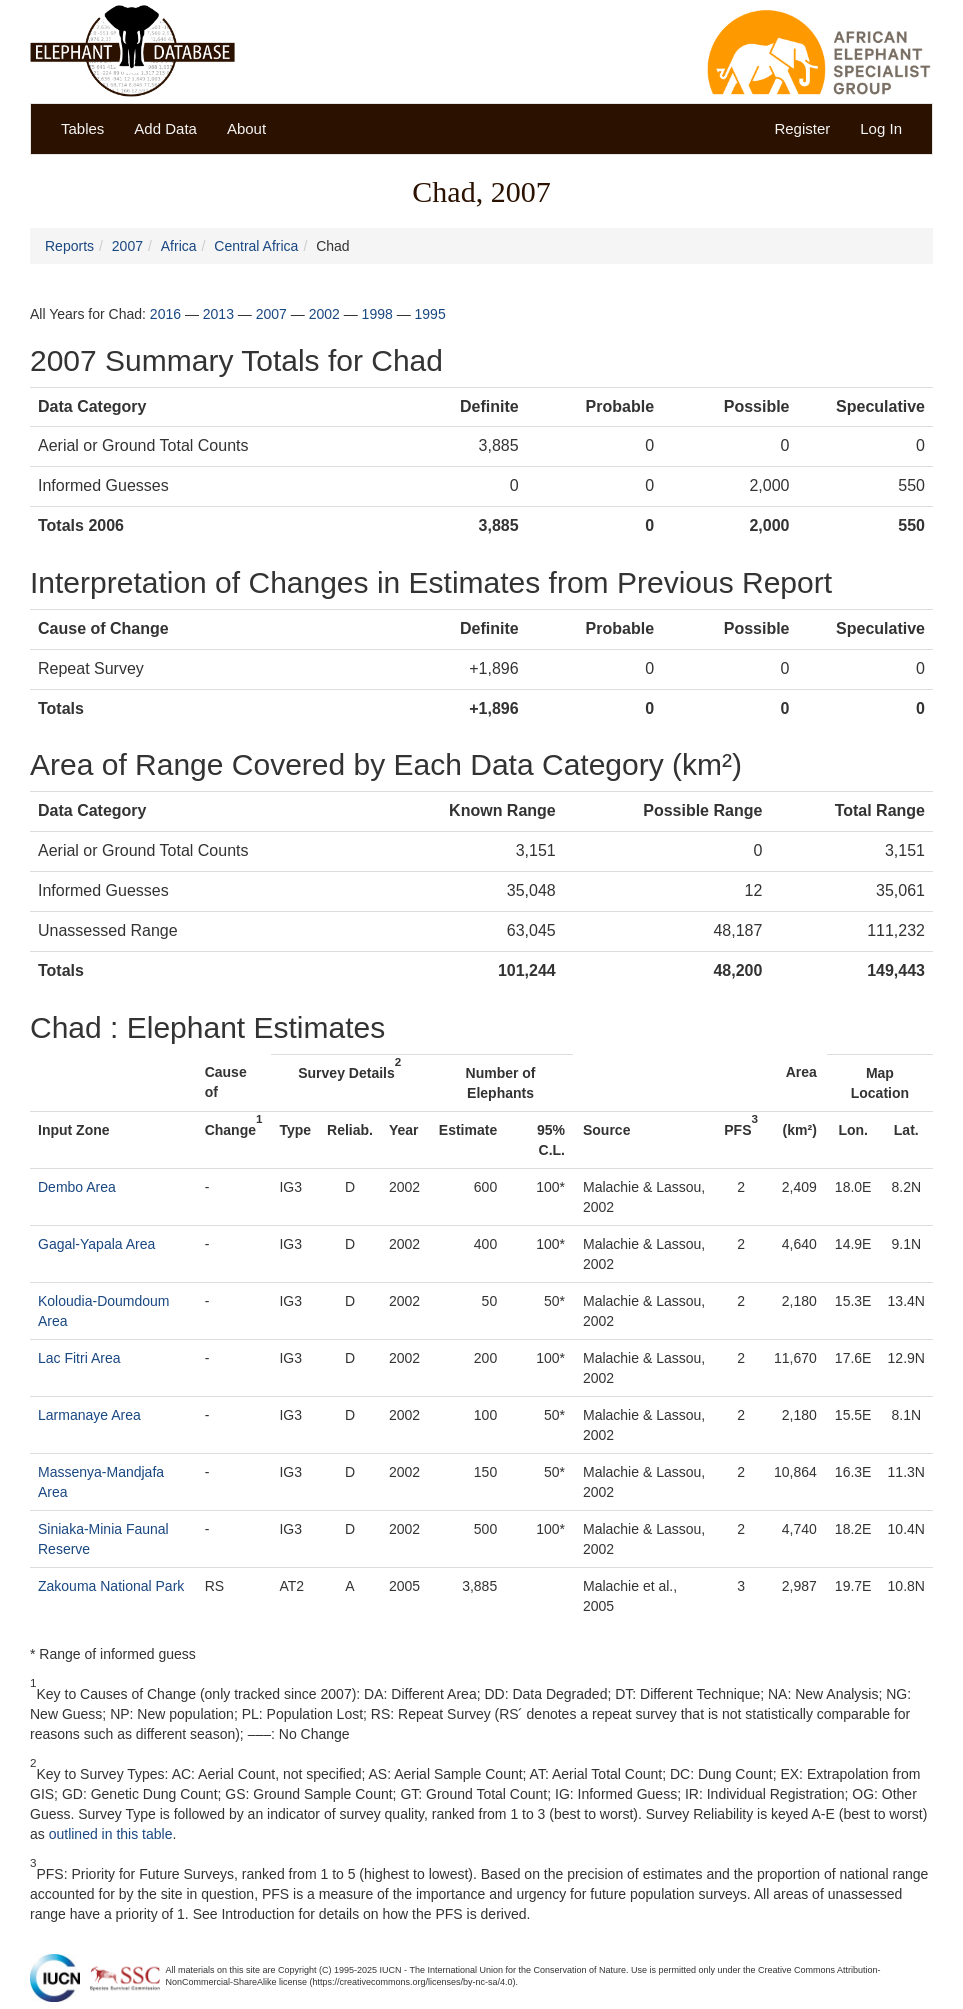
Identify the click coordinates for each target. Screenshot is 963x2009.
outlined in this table (111, 1834)
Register (802, 128)
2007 (127, 246)
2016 (165, 314)
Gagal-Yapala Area (96, 1244)
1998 (377, 314)
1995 (430, 314)
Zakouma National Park (111, 1586)
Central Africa (256, 246)
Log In (881, 128)
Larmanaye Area (89, 1415)
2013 (218, 314)
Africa (179, 246)
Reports (69, 246)
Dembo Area (77, 1187)
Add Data (165, 128)
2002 (324, 314)
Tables (82, 128)
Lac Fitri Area (79, 1358)
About (246, 128)
